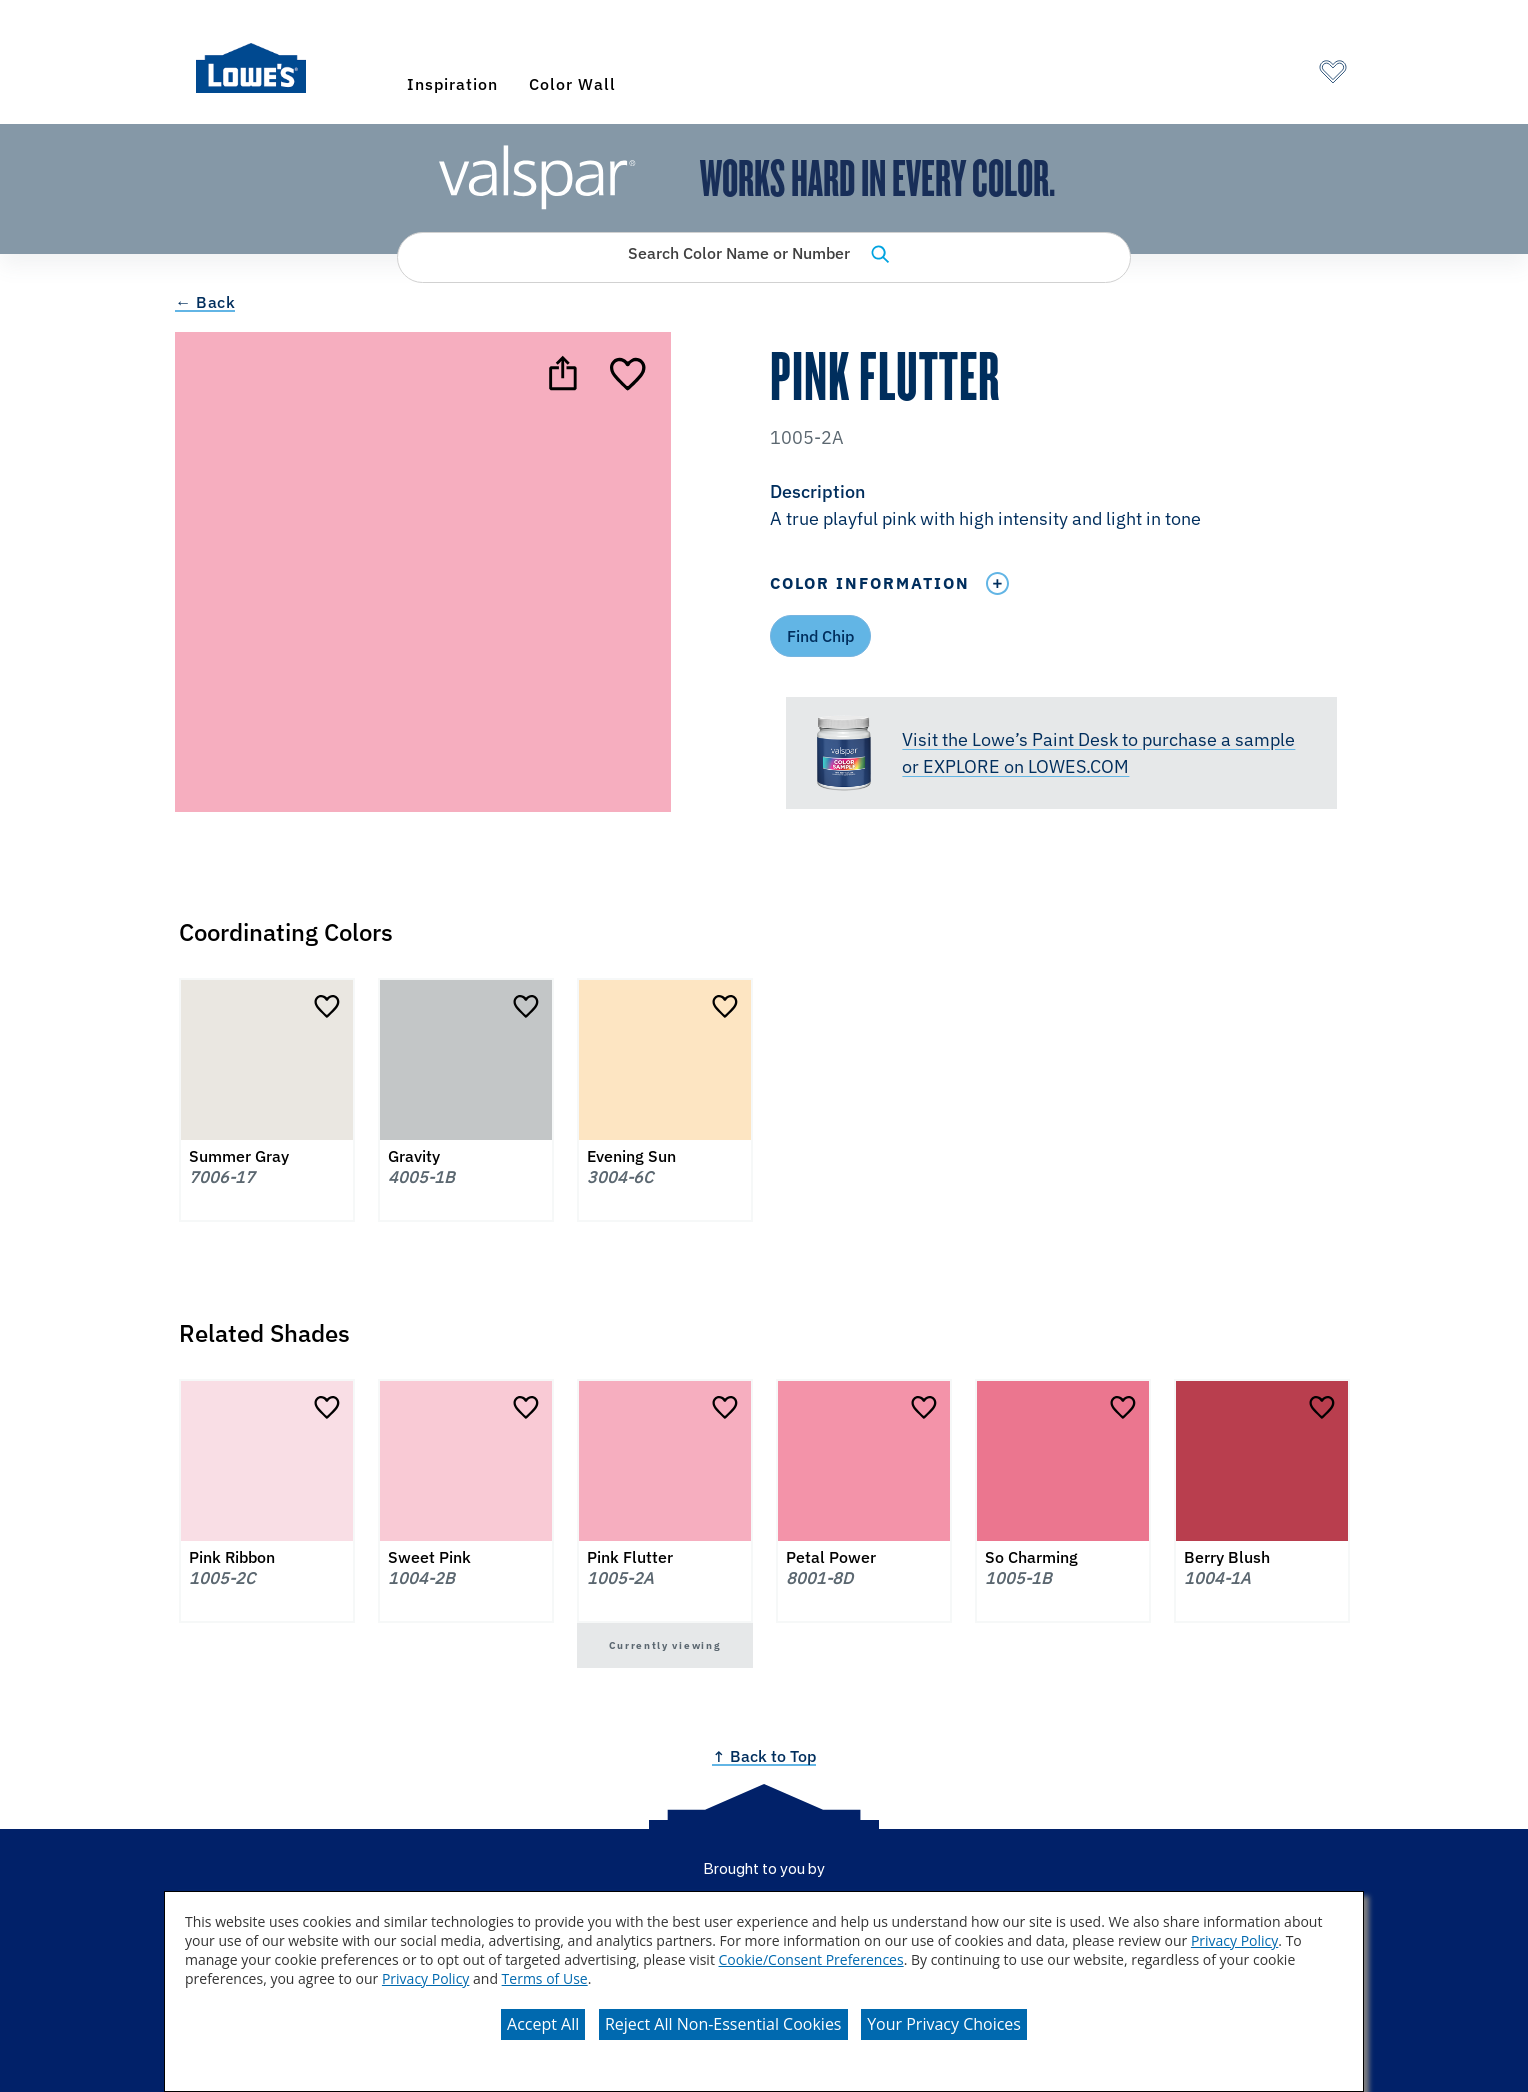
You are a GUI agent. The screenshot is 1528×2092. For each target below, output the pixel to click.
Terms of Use (545, 1978)
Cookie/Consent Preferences (811, 1959)
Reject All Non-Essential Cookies (723, 2024)
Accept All (543, 2024)
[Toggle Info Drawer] (997, 583)
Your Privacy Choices (944, 2024)
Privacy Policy (1234, 1940)
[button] (1061, 507)
